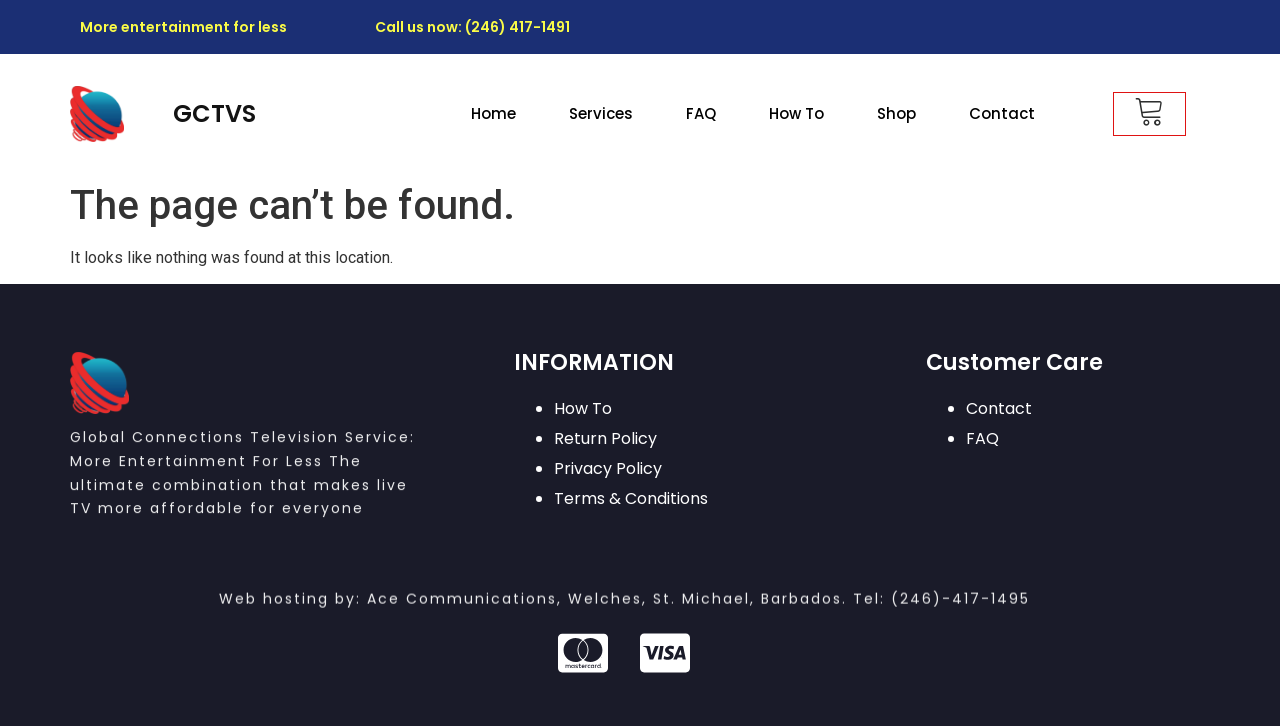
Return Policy (605, 438)
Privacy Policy (608, 468)
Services (601, 113)
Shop (896, 113)
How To (796, 113)
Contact (1002, 113)
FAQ (701, 113)
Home (493, 113)
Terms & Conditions (631, 498)
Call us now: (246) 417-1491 (472, 27)
